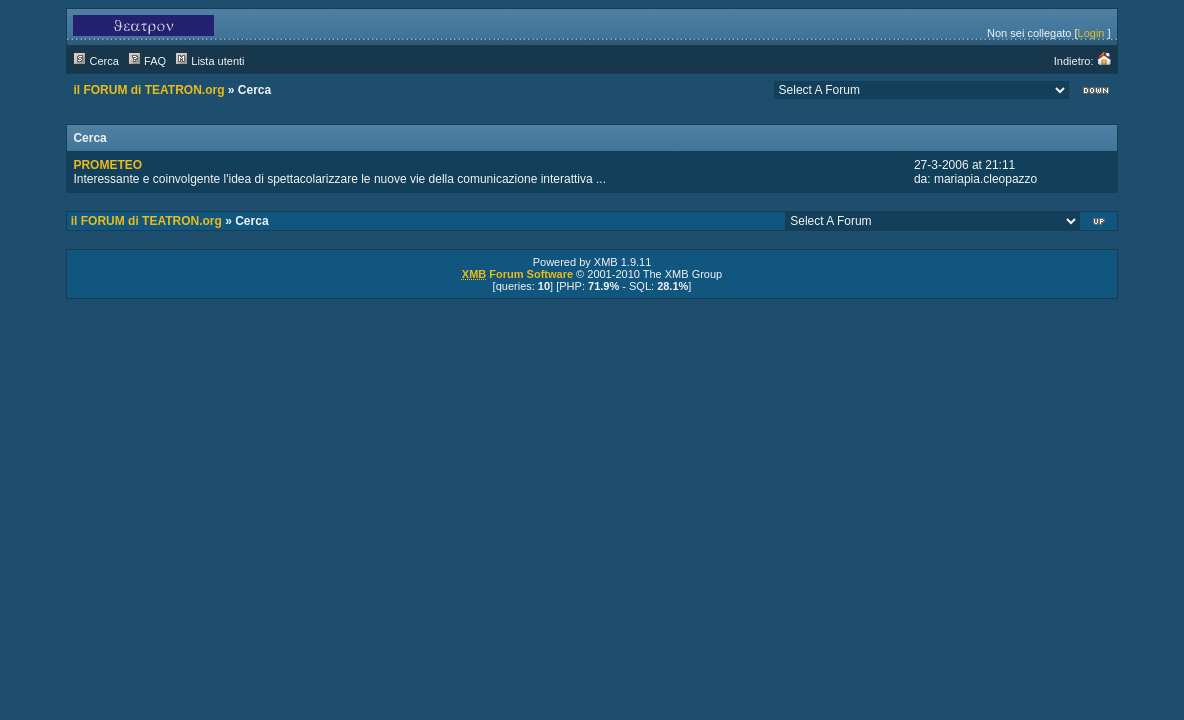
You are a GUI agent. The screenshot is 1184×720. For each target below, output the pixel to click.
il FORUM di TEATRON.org (148, 90)
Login (1091, 33)
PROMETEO (107, 165)
